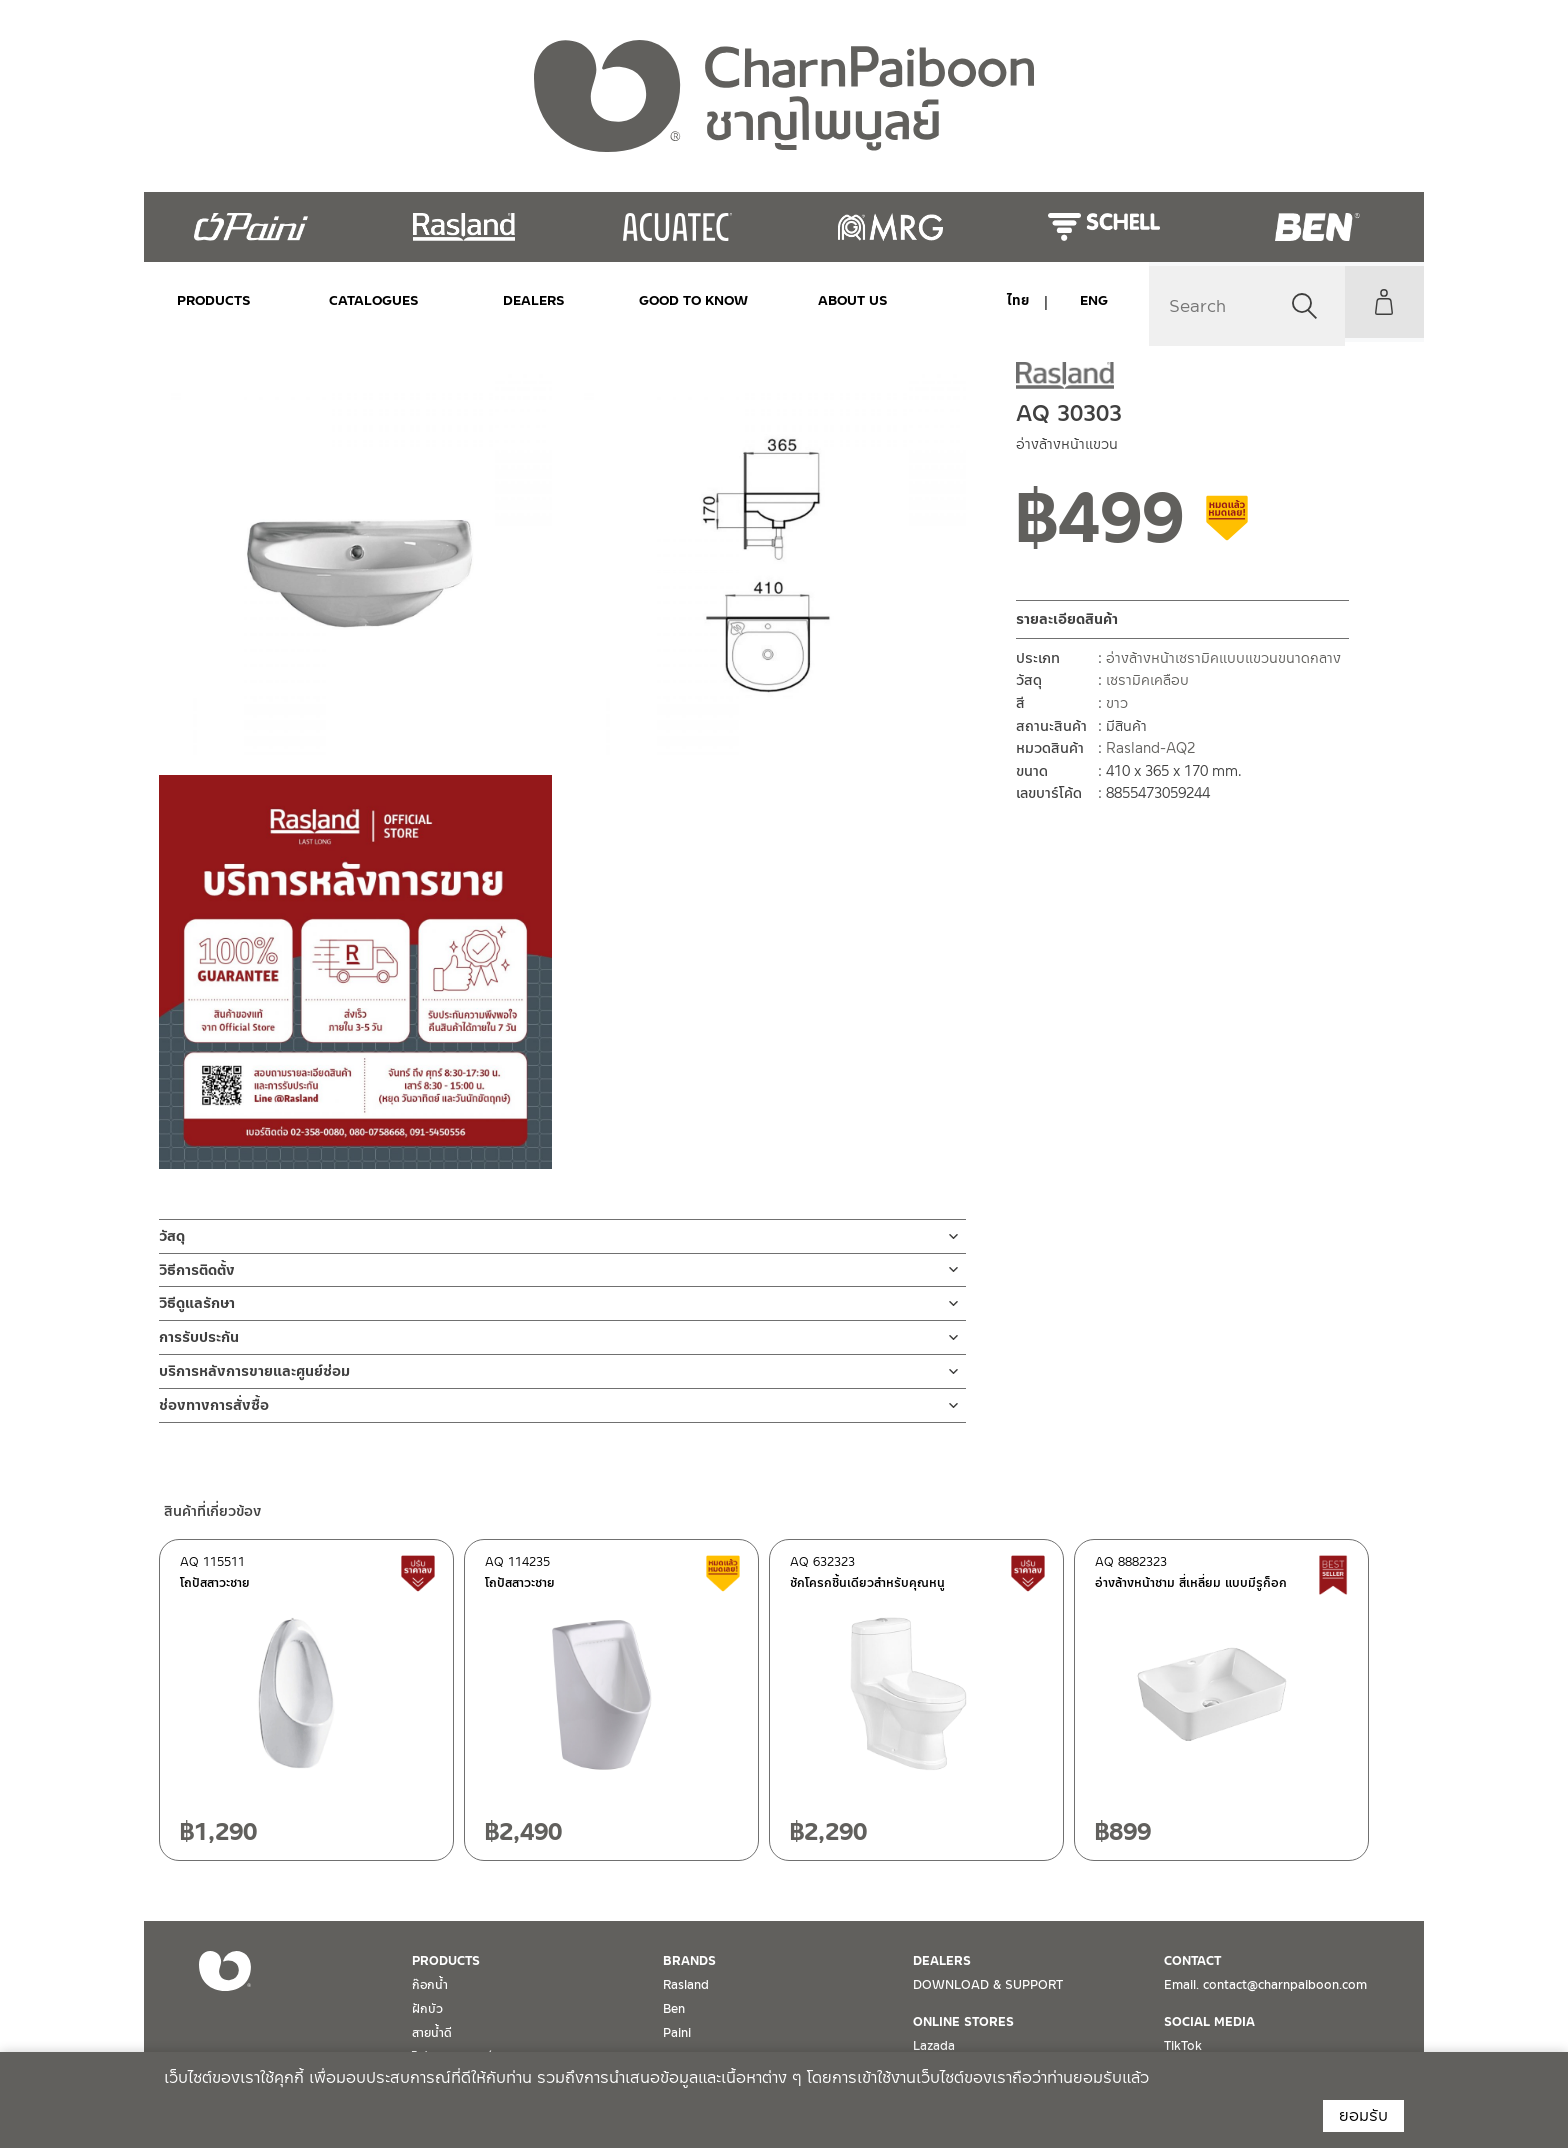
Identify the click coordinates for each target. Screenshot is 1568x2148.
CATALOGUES (360, 300)
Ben (674, 2009)
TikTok (1183, 2046)
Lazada (934, 2046)
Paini (677, 2033)
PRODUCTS (214, 300)
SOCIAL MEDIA (1209, 2022)
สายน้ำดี (432, 2033)
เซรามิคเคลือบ (1147, 680)
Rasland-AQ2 (1150, 748)
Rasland (686, 1985)
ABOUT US (797, 300)
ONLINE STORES (963, 2022)
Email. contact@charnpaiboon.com (1265, 1985)
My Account (1379, 302)
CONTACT (1192, 1961)
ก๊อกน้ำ (430, 1985)
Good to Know (651, 300)
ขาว (1117, 703)
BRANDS (689, 1961)
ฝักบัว (427, 2009)
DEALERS (505, 300)
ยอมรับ (1363, 2115)
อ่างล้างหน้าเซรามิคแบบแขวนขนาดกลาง (1223, 658)
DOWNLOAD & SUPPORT (988, 1985)
